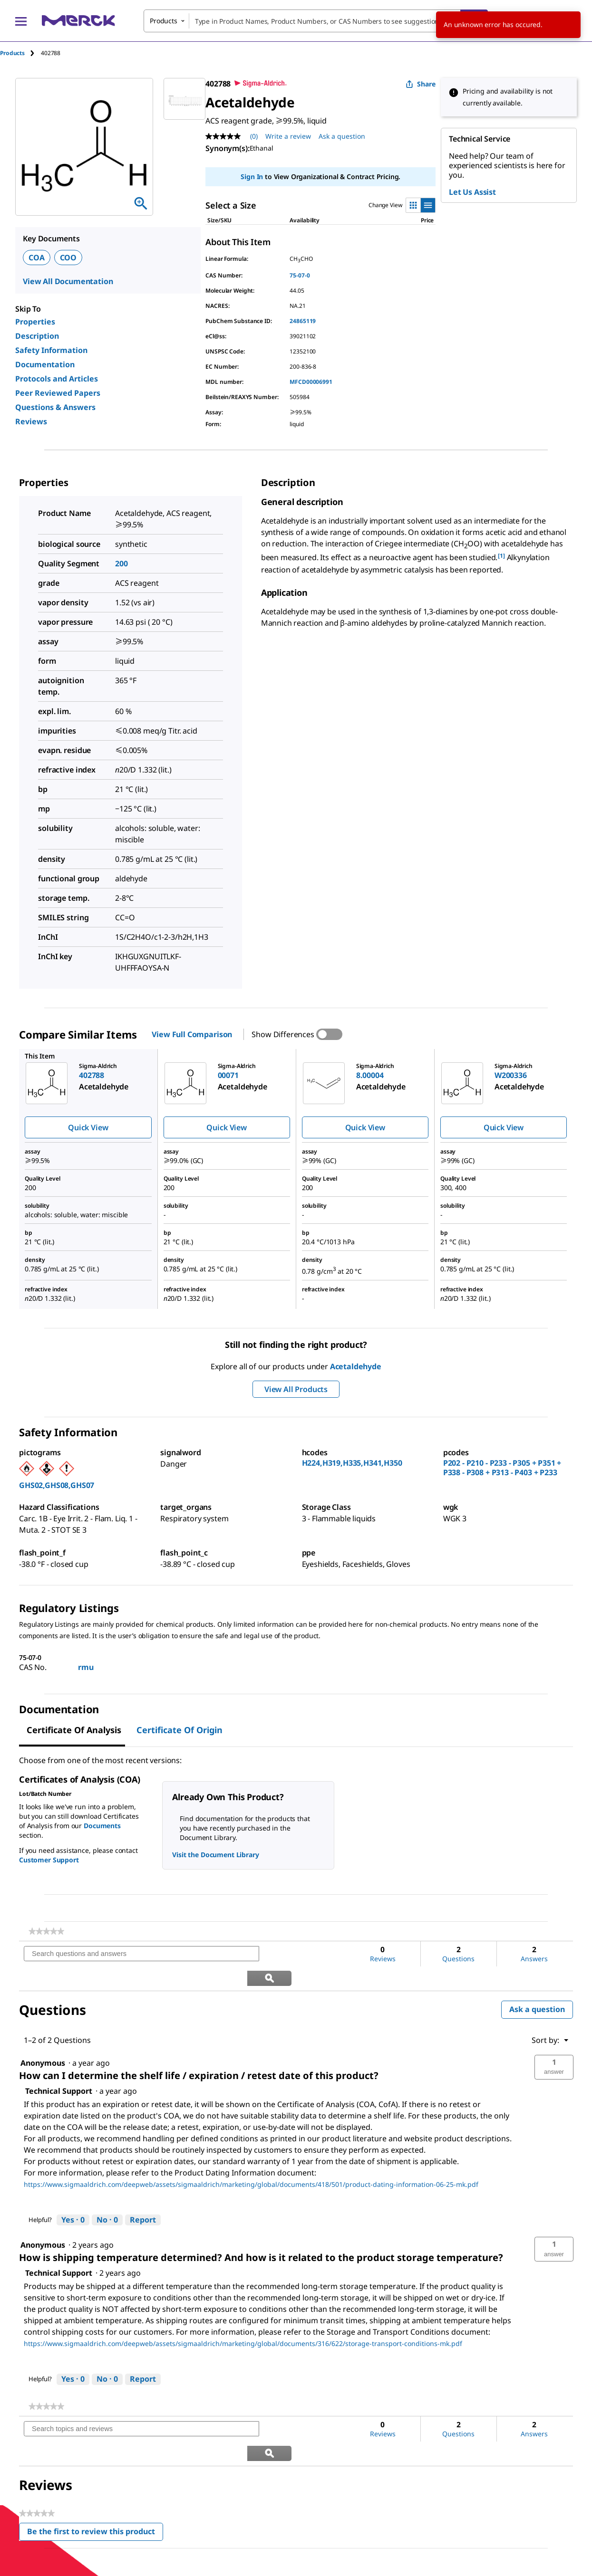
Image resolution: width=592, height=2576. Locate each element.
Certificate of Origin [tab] (179, 1730)
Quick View (88, 1127)
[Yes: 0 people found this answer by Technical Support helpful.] (73, 2196)
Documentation (45, 364)
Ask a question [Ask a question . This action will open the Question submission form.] (342, 136)
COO (68, 257)
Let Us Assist (472, 192)
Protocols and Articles (56, 378)
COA (37, 257)
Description (37, 336)
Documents (102, 1825)
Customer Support (49, 1859)
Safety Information (51, 350)
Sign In (252, 176)
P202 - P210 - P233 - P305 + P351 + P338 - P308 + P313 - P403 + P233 (502, 1468)
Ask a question (537, 1985)
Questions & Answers (55, 407)
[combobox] (316, 21)
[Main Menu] (21, 21)
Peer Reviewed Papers (57, 393)
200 (121, 563)
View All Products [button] (296, 1389)
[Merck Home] (78, 20)
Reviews (31, 421)
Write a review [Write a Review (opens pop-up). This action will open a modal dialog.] (288, 136)
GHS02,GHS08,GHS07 (56, 1485)
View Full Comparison (192, 1034)
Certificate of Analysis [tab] (74, 1730)
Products (12, 53)
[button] (554, 2043)
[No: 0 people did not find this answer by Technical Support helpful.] (107, 2196)
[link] (46, 1931)
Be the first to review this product (95, 2485)
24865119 (303, 321)
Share (421, 83)
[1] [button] (501, 556)
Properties (35, 321)
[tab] (20, 53)
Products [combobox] (163, 20)
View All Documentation (68, 281)
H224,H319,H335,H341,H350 (352, 1463)
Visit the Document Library (215, 1854)
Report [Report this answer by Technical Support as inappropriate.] (143, 2195)
